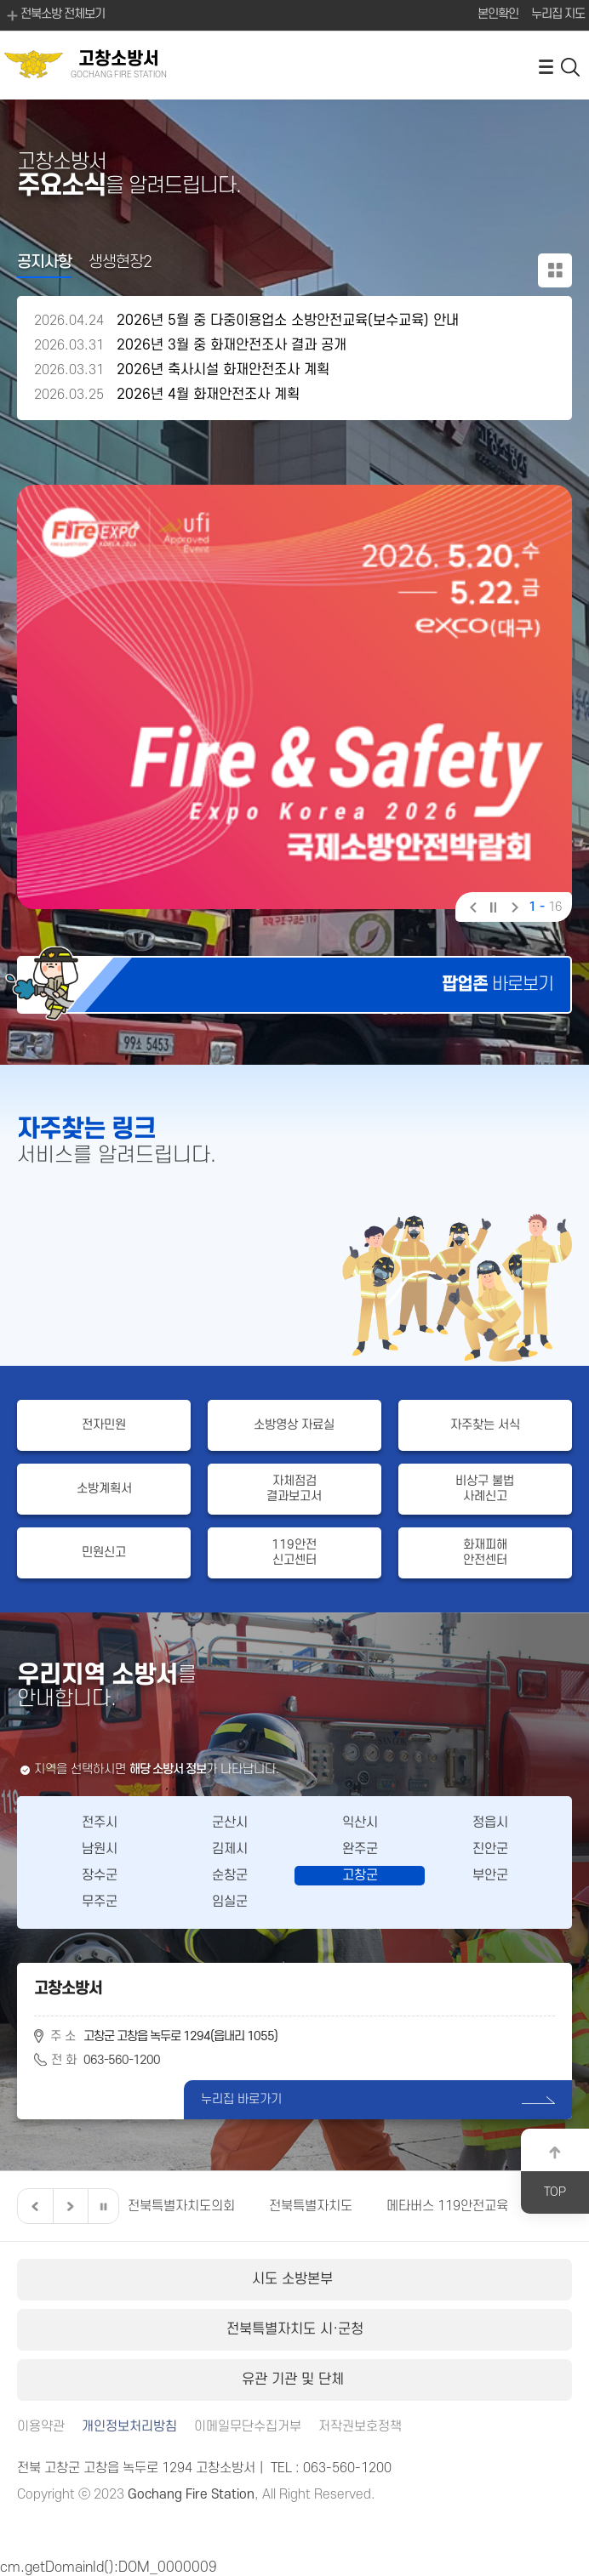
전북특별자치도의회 (181, 2206)
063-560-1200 (121, 2060)
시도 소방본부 (294, 2279)
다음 (513, 909)
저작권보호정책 (360, 2427)
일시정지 (492, 909)
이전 (472, 909)
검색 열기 (571, 66)
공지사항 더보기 (555, 270)
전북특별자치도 (310, 2206)
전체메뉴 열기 (545, 66)
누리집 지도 (558, 14)
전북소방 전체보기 (54, 15)
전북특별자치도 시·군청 (294, 2329)
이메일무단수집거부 (247, 2427)
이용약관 (41, 2427)
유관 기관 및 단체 (295, 2379)
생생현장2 (120, 262)
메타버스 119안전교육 (447, 2206)
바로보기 (497, 984)
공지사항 (44, 262)
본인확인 (497, 14)
